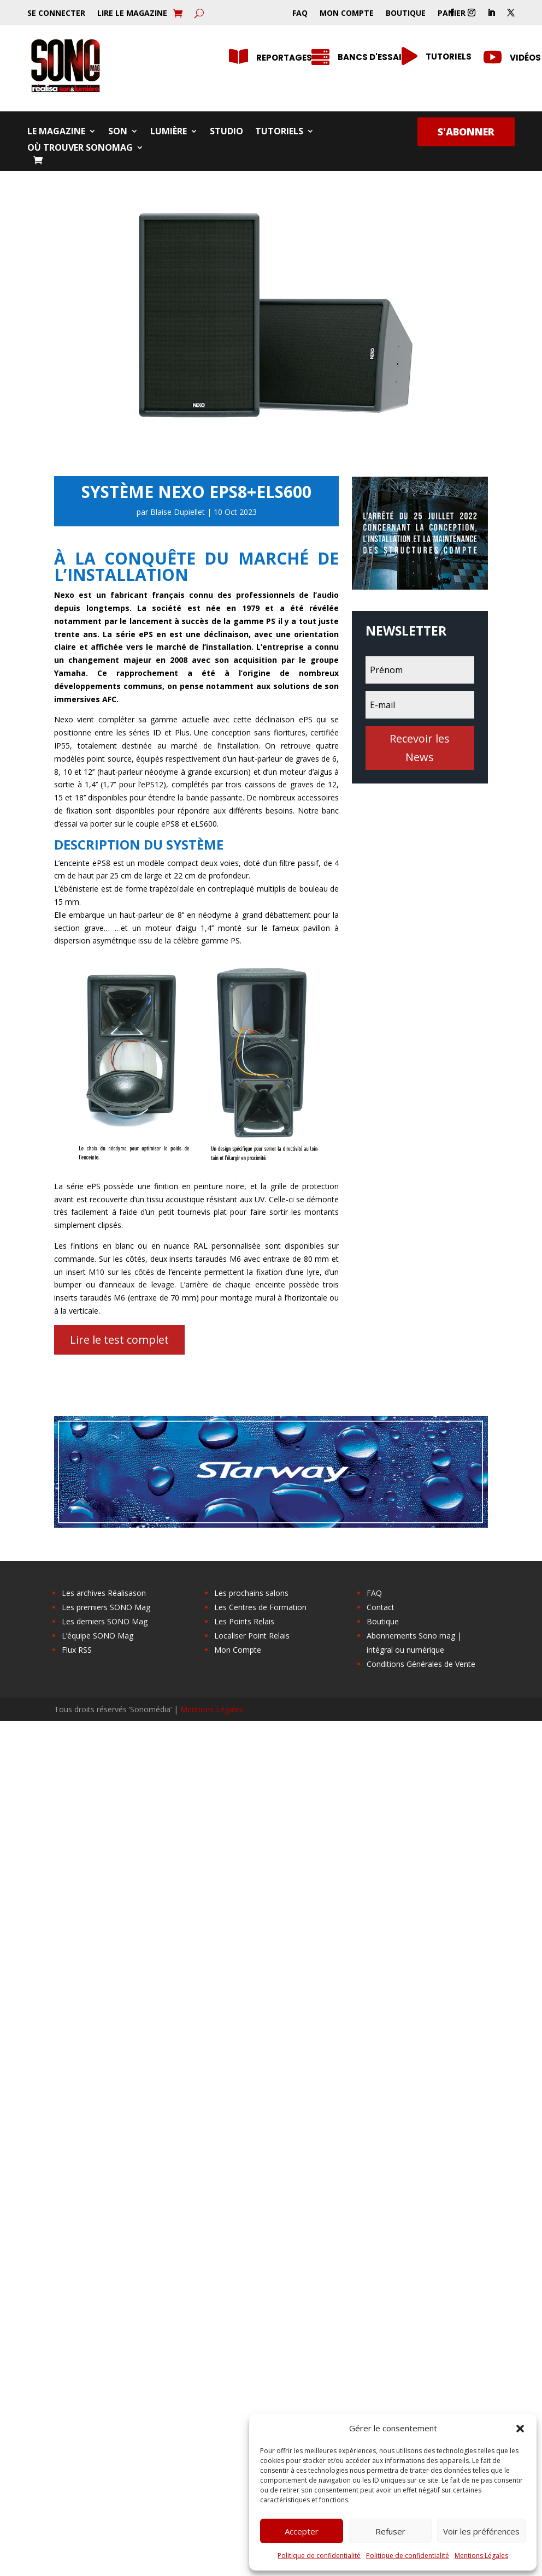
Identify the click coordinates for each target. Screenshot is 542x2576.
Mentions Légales (481, 2555)
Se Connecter (56, 13)
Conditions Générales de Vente (421, 1664)
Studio (226, 132)
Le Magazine (56, 132)
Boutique (406, 13)
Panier (452, 13)
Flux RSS (77, 1650)
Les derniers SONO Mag (105, 1621)
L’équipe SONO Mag (97, 1635)
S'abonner (466, 131)
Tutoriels (279, 132)
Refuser (390, 2531)
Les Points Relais (244, 1621)
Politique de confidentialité (319, 2555)
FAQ (300, 13)
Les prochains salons (251, 1593)
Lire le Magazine (132, 13)
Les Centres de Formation (260, 1607)
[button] (520, 2428)
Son (117, 132)
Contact (380, 1607)
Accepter (302, 2531)
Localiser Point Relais (252, 1635)
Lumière (168, 132)
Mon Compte (347, 13)
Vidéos (525, 57)
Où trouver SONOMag (80, 148)
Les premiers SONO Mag (106, 1607)
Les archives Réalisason (104, 1593)
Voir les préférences (481, 2531)
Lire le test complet (119, 1339)
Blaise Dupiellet (177, 512)
